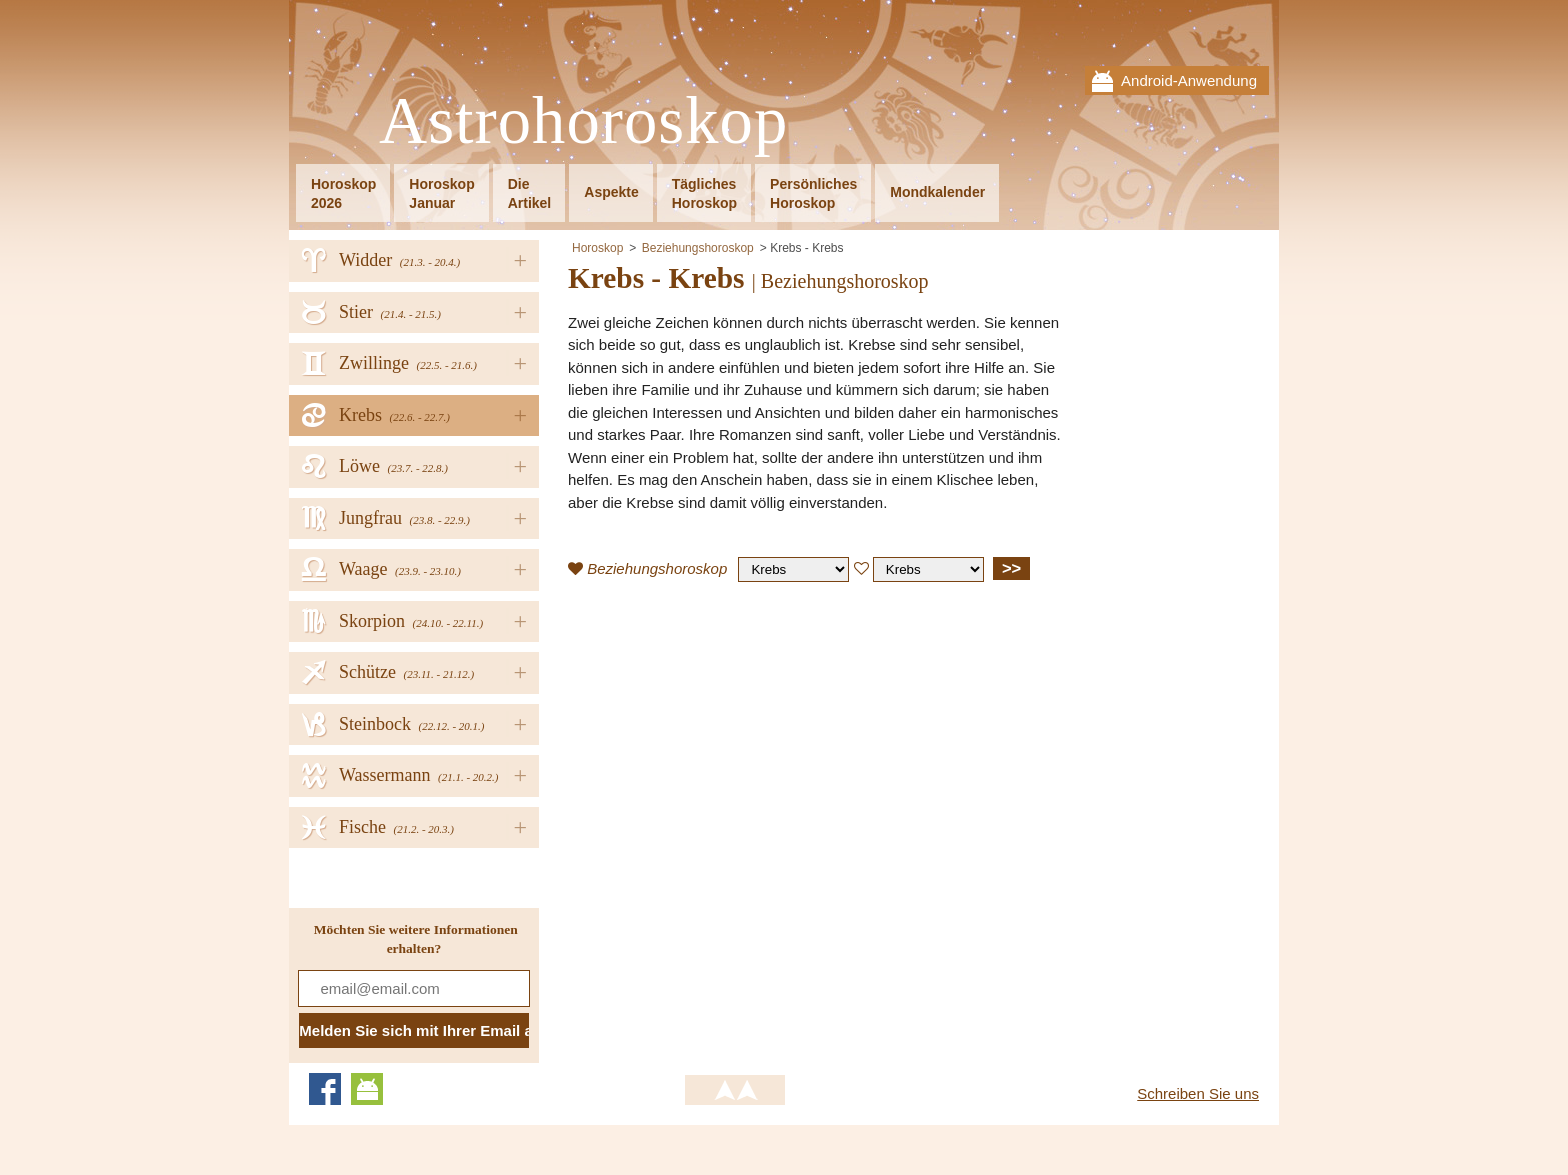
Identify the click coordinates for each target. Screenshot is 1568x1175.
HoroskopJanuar (441, 193)
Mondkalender (937, 192)
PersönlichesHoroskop (813, 193)
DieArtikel (530, 193)
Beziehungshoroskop (698, 248)
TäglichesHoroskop (704, 193)
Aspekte (611, 192)
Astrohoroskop (583, 121)
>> (1011, 568)
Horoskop (597, 248)
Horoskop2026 (343, 193)
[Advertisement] (736, 742)
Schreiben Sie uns (1198, 1093)
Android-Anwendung (1189, 80)
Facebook (325, 1089)
